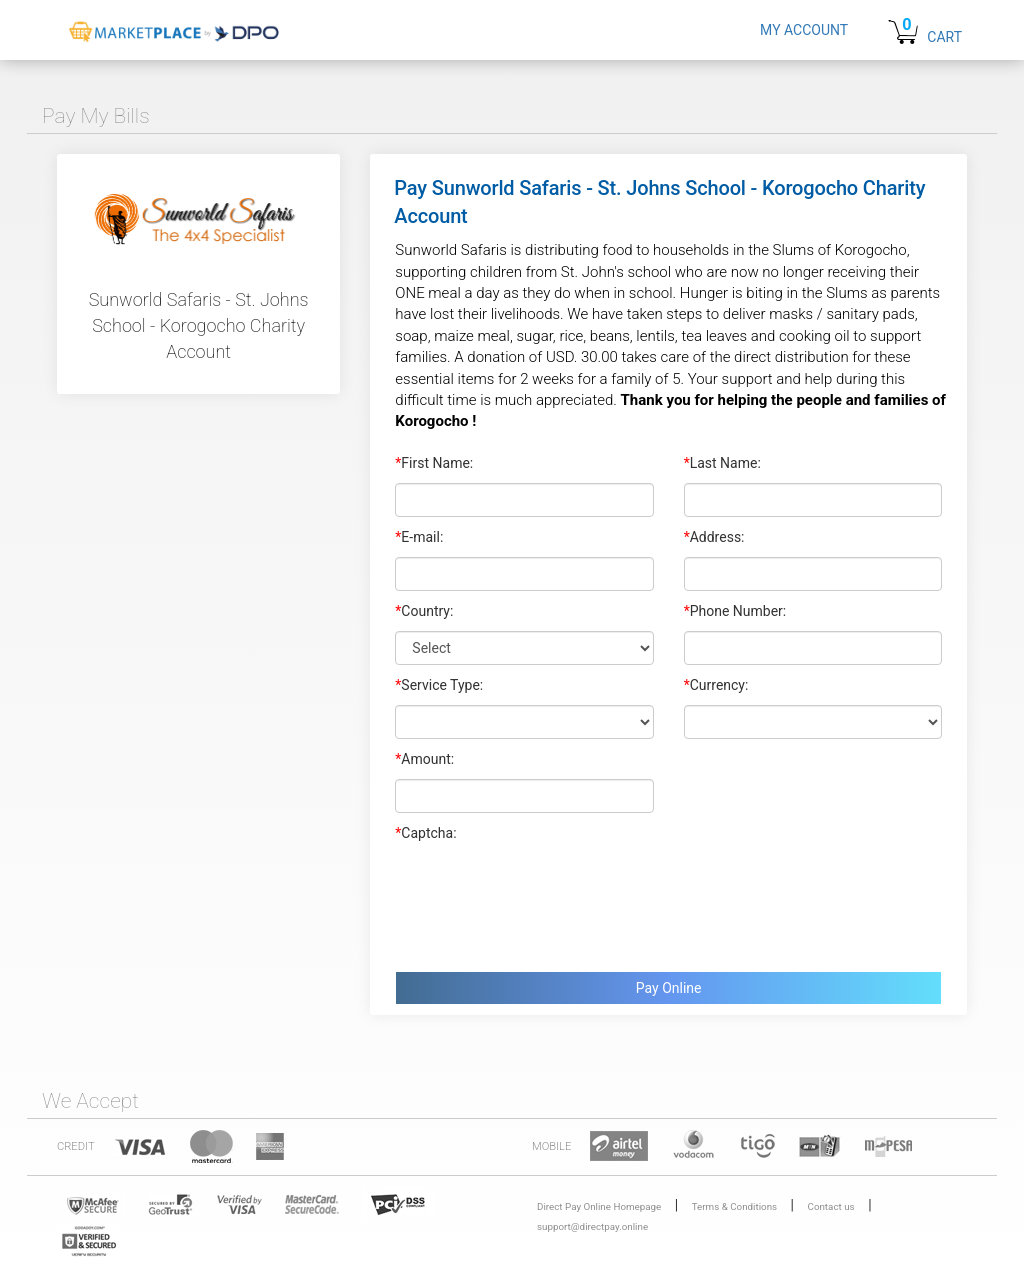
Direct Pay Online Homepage (599, 1206)
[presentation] (547, 902)
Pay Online (669, 988)
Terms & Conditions (734, 1206)
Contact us (831, 1206)
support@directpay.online (592, 1226)
